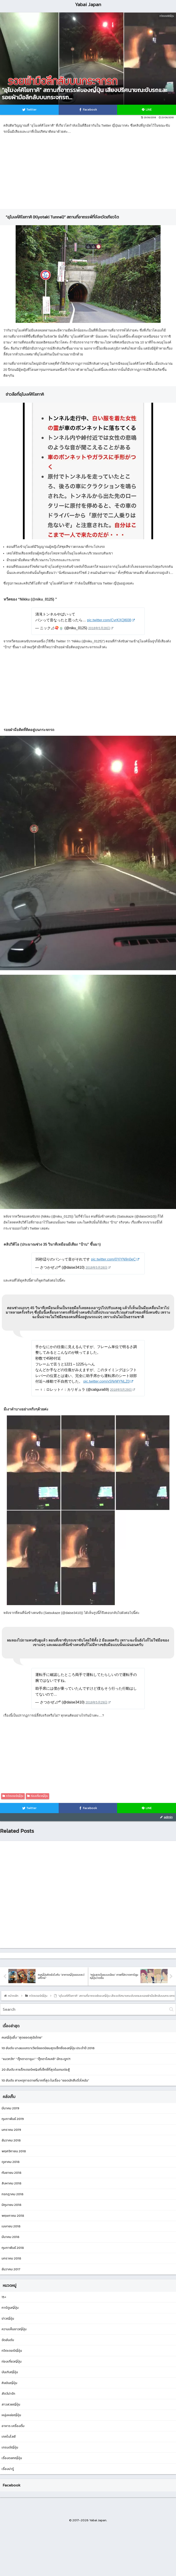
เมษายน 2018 (12, 2261)
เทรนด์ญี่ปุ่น (11, 2493)
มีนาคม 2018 (11, 2272)
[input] (88, 2033)
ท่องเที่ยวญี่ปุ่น (37, 1819)
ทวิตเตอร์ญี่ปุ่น (12, 1819)
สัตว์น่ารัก (9, 2437)
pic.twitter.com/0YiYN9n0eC (115, 1279)
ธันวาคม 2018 (12, 2171)
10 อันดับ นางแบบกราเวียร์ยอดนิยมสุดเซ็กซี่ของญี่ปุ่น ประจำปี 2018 (52, 2074)
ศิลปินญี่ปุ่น (10, 2426)
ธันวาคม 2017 (12, 2306)
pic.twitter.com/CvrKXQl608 (111, 636)
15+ (4, 2335)
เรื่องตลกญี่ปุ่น (13, 2504)
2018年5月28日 (100, 644)
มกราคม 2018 (12, 2295)
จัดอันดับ (8, 2380)
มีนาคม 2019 (11, 2137)
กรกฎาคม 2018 (13, 2227)
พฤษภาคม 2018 (14, 2250)
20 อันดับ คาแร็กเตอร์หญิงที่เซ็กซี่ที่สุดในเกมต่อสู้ (38, 2097)
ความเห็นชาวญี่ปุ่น (15, 2369)
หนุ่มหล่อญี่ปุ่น (12, 2459)
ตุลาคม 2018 (11, 2193)
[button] (171, 2033)
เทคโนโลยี (9, 2482)
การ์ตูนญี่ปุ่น (11, 2347)
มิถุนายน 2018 (12, 2239)
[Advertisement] (88, 171)
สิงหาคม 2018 (12, 2216)
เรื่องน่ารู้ (8, 2516)
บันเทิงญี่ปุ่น (10, 2414)
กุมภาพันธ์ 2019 (14, 2148)
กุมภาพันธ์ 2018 (14, 2284)
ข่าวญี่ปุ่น (8, 2358)
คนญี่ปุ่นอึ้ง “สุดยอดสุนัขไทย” (24, 2063)
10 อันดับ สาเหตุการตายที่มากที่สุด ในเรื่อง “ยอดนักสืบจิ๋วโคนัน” (49, 2108)
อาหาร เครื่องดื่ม (14, 2471)
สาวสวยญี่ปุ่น (12, 2448)
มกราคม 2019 (12, 2160)
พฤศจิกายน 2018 (15, 2182)
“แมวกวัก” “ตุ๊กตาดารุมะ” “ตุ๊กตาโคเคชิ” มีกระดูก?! (39, 2085)
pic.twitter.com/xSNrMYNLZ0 (108, 1402)
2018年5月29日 (122, 1410)
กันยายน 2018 (12, 2205)
